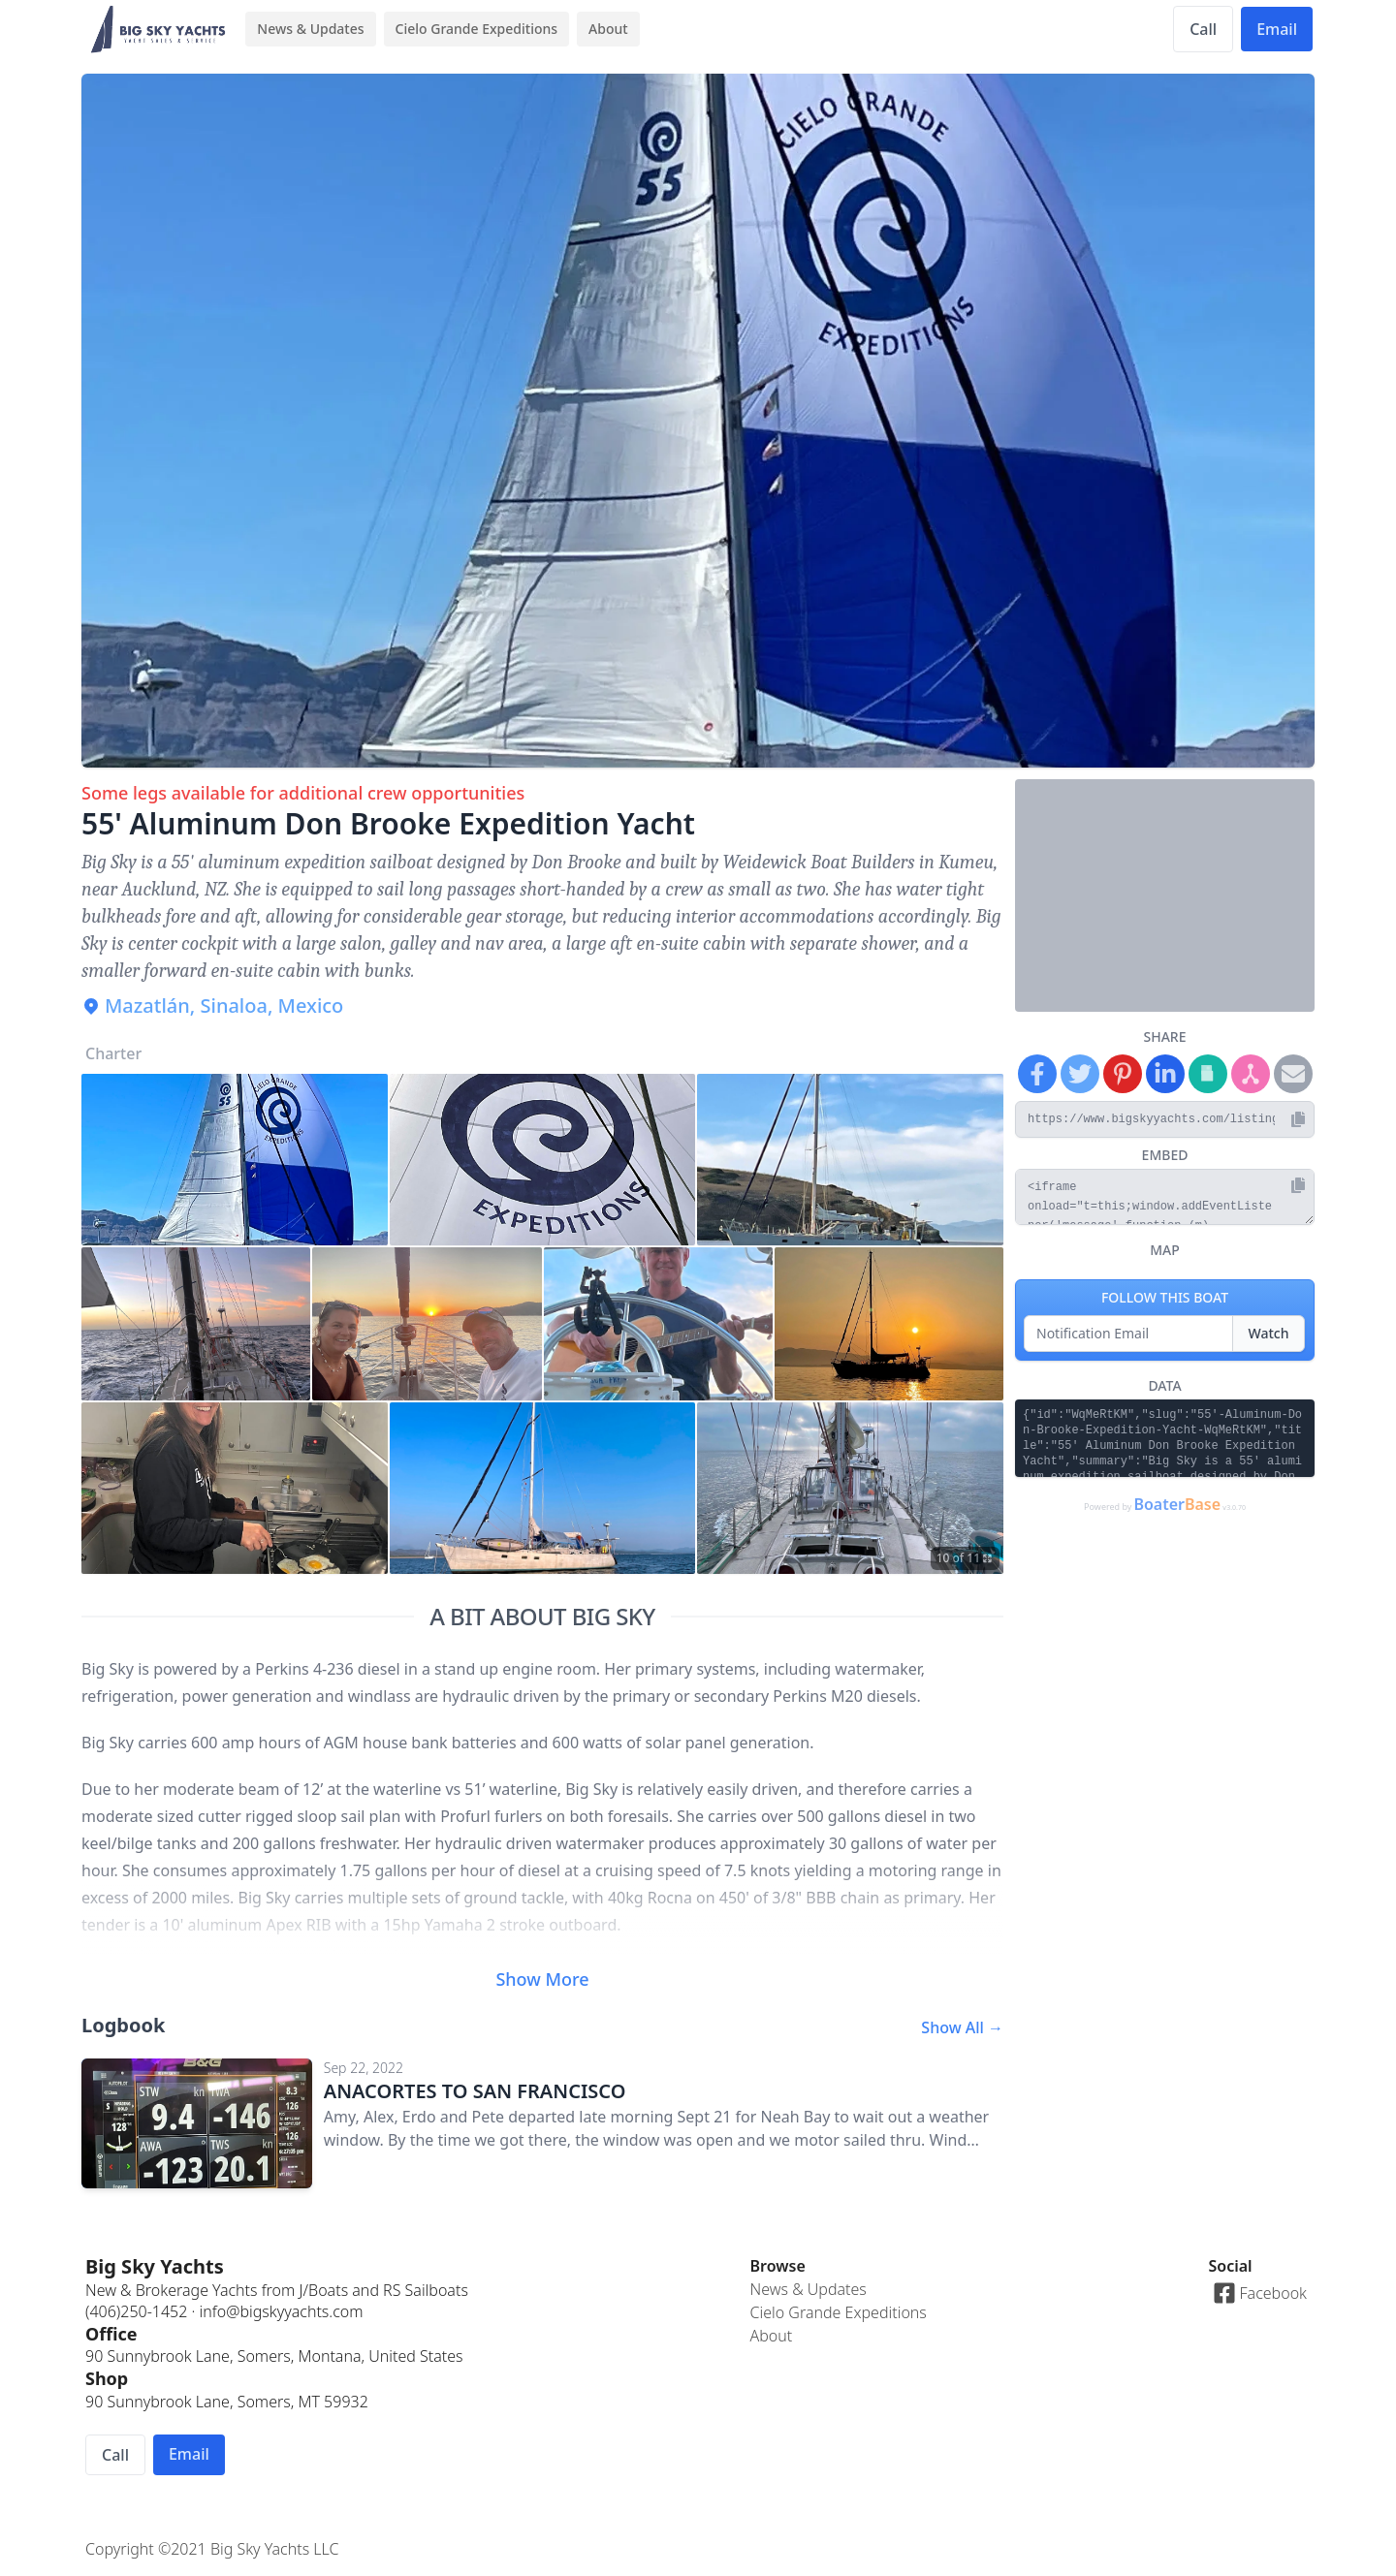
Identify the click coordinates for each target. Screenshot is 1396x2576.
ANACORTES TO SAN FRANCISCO (475, 2091)
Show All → (962, 2027)
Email (1276, 29)
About (608, 28)
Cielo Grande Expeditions (477, 28)
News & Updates (310, 28)
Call (1203, 29)
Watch (1269, 1333)
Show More (541, 1979)
